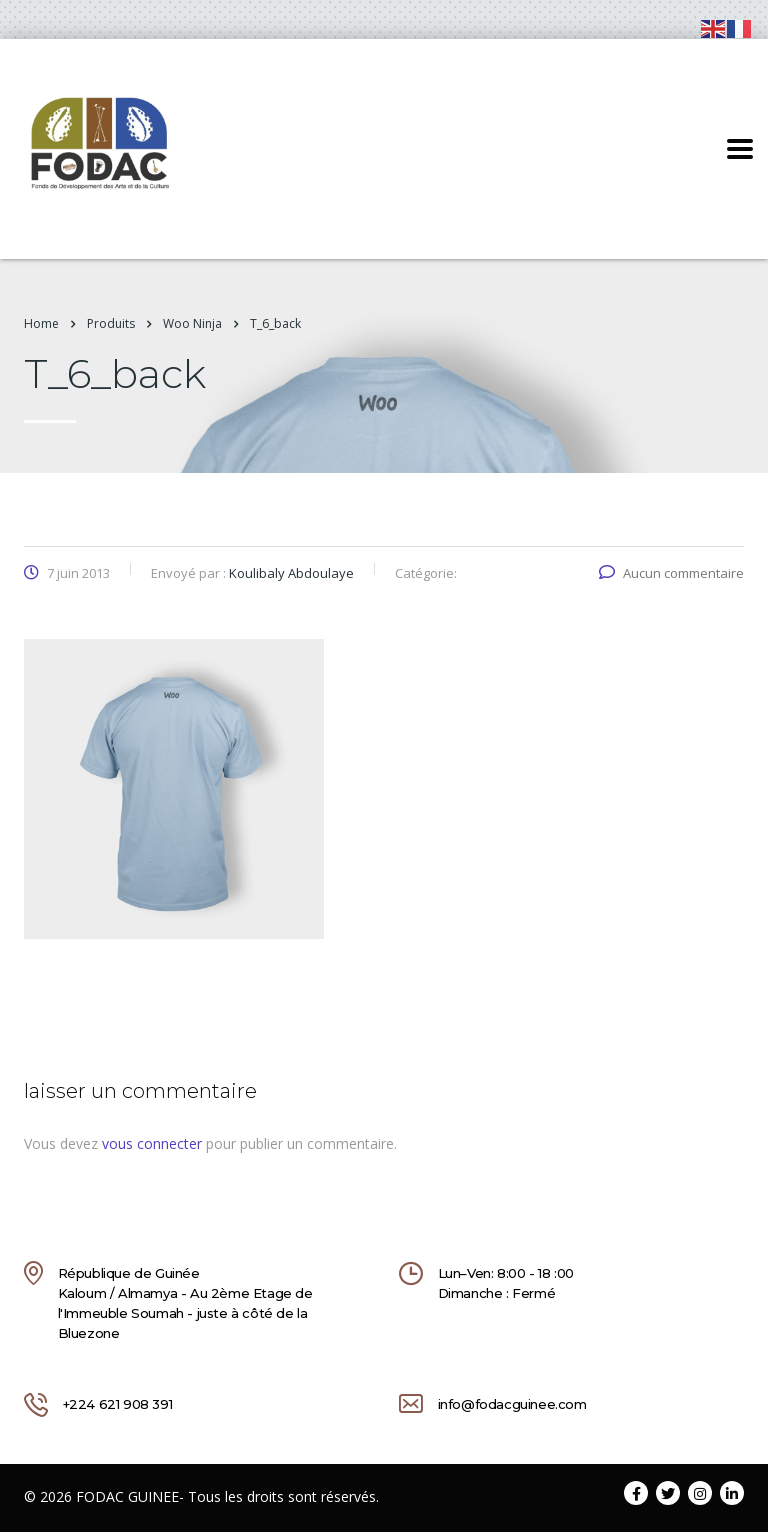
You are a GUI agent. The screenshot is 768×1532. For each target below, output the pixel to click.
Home (41, 323)
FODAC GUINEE (127, 1496)
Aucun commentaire (671, 573)
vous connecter (152, 1143)
